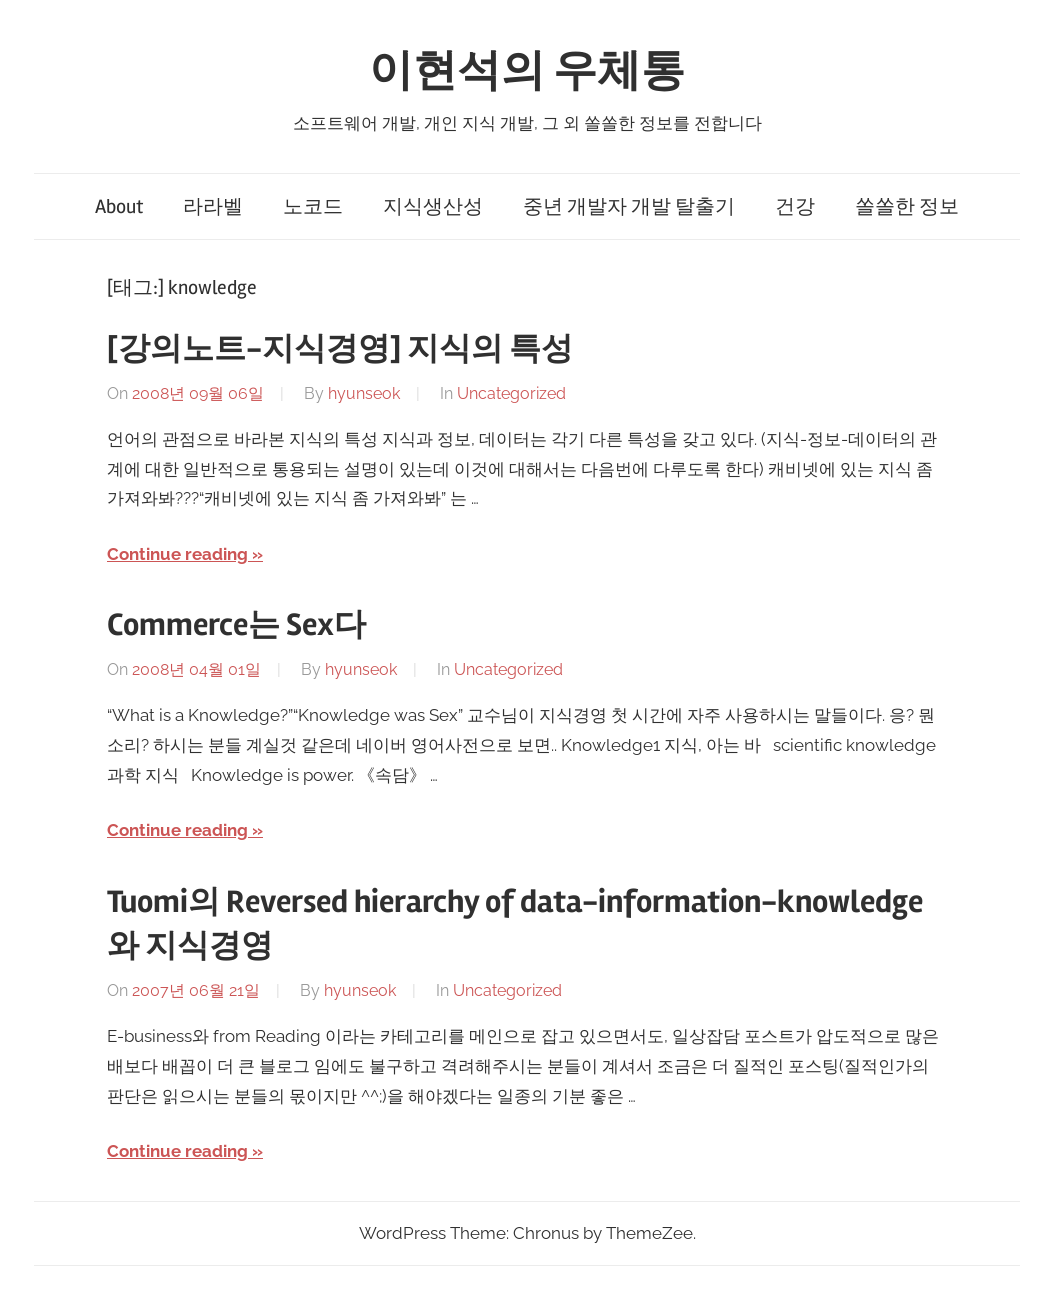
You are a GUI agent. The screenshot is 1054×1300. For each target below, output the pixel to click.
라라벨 (213, 206)
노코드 (313, 206)
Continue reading (177, 554)
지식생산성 (433, 206)
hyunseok (364, 393)
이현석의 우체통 (527, 71)
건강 (795, 206)
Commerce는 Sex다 (236, 624)
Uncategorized (511, 393)
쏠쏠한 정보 (907, 206)
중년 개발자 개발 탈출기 (629, 206)
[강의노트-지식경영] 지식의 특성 (340, 348)
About (119, 206)
